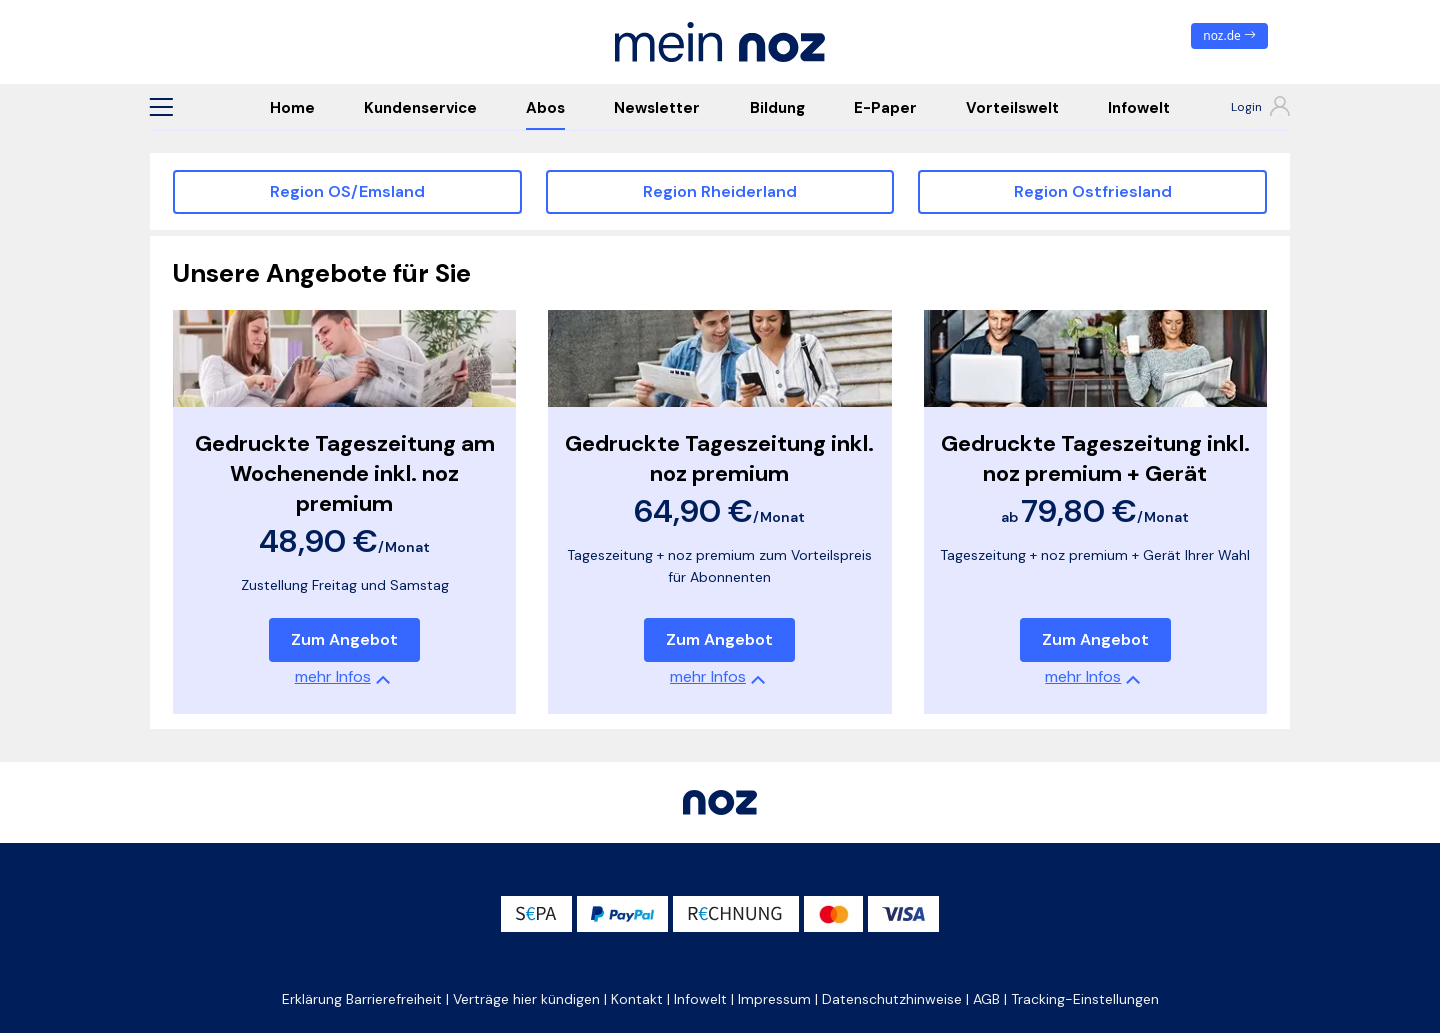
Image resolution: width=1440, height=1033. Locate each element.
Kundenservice (420, 108)
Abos (545, 108)
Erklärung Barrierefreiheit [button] (362, 999)
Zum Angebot (344, 639)
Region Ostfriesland (1093, 191)
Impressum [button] (774, 999)
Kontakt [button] (637, 999)
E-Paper (885, 108)
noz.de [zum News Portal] (1229, 35)
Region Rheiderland (720, 191)
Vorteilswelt (1012, 108)
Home (292, 108)
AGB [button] (986, 999)
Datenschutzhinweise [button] (892, 999)
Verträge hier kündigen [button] (526, 999)
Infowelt (1139, 108)
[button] (161, 107)
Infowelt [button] (700, 999)
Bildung (777, 108)
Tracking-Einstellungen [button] (1085, 999)
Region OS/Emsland (347, 191)
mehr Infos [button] (333, 676)
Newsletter (657, 108)
